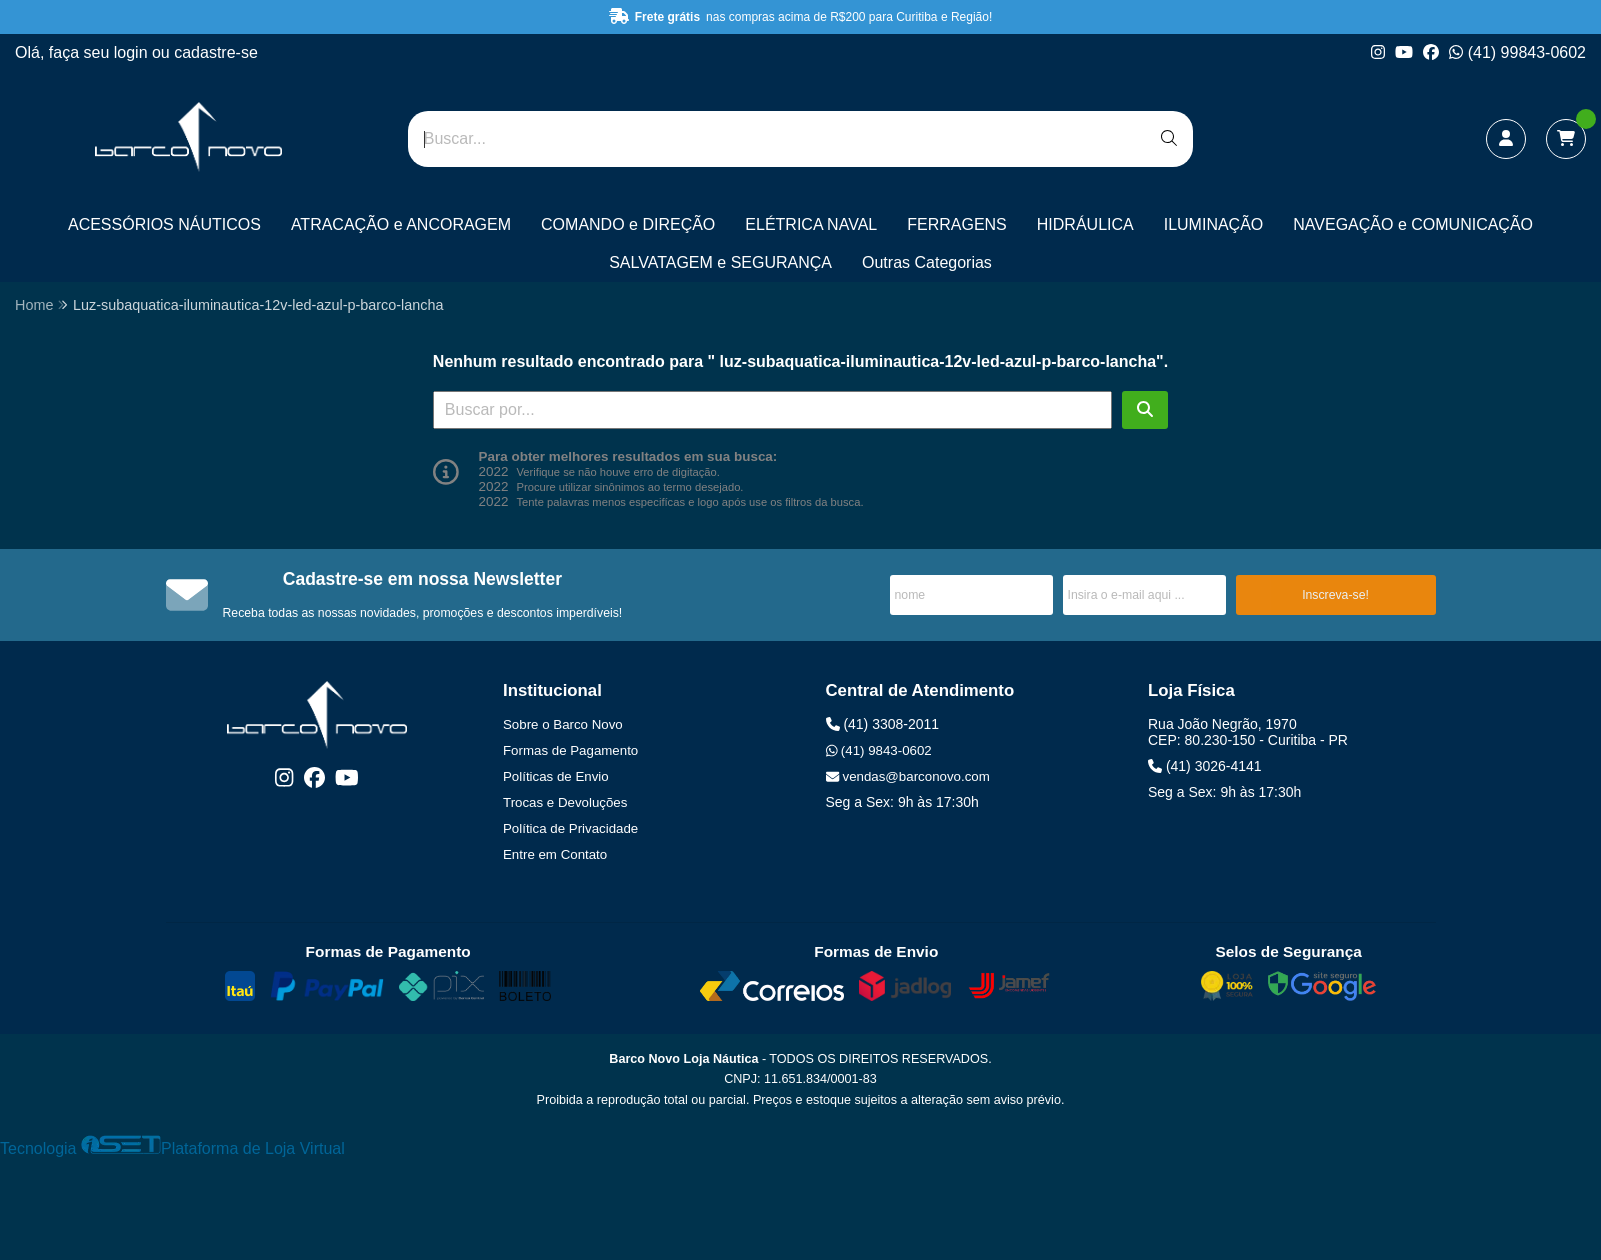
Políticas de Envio (556, 776)
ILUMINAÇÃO (1214, 224)
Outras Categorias (927, 262)
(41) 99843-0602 (1517, 52)
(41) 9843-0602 (879, 750)
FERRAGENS (957, 224)
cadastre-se (216, 52)
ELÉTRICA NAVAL (811, 224)
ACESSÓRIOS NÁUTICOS (164, 224)
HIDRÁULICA (1085, 224)
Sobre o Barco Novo (563, 724)
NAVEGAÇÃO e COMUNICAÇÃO (1413, 224)
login (133, 52)
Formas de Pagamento (570, 750)
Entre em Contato (555, 854)
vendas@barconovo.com (908, 776)
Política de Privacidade (570, 828)
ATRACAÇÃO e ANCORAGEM (401, 224)
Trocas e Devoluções (565, 802)
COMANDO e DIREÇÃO (628, 224)
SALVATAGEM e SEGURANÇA (720, 262)
